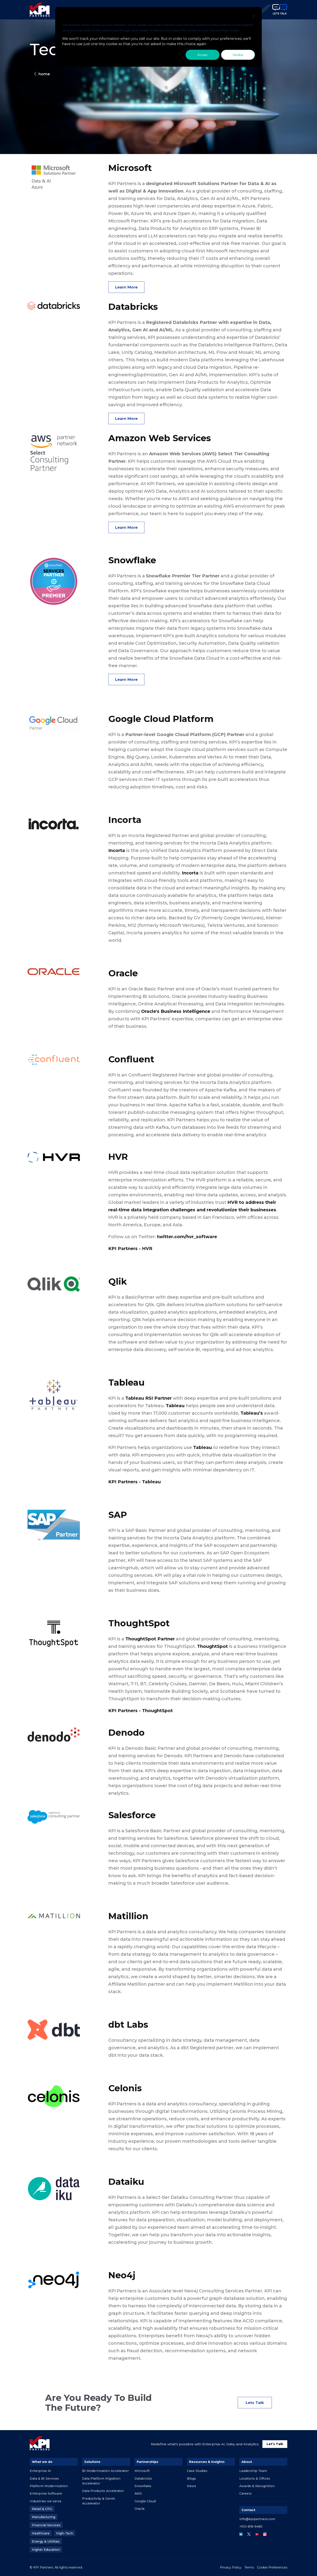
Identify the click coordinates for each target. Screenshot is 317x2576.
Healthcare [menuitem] (41, 2533)
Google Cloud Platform (161, 718)
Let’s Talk (275, 2444)
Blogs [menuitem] (191, 2479)
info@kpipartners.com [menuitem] (257, 2519)
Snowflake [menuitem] (143, 2486)
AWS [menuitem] (138, 2493)
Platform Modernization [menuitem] (49, 2486)
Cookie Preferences (272, 2567)
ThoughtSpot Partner (150, 1638)
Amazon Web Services (159, 438)
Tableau (126, 1382)
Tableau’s (251, 1413)
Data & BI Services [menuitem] (44, 2479)
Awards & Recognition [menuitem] (257, 2486)
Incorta (116, 850)
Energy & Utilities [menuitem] (46, 2541)
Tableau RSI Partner (148, 1398)
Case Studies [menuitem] (197, 2471)
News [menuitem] (191, 2486)
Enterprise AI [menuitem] (40, 2471)
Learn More (126, 287)
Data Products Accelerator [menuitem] (103, 2491)
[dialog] (158, 37)
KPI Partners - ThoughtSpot (140, 1710)
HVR (118, 1156)
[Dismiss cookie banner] (253, 16)
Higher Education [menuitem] (46, 2549)
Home (42, 74)
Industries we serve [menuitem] (45, 2501)
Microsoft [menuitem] (142, 2471)
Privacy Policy (230, 2567)
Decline (238, 55)
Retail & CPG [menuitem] (42, 2509)
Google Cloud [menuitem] (145, 2501)
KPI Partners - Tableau (134, 1481)
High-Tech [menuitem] (64, 2533)
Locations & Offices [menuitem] (254, 2479)
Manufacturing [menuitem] (43, 2517)
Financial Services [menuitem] (46, 2525)
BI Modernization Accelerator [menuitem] (105, 2471)
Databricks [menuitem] (143, 2479)
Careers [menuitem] (245, 2493)
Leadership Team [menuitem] (253, 2471)
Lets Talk (255, 2402)
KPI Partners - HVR (130, 1248)
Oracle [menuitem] (140, 2509)
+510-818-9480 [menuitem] (251, 2526)
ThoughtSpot (139, 1623)
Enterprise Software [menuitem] (46, 2493)
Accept (202, 55)
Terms (249, 2567)
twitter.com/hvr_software (187, 1236)
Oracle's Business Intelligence (175, 1011)
